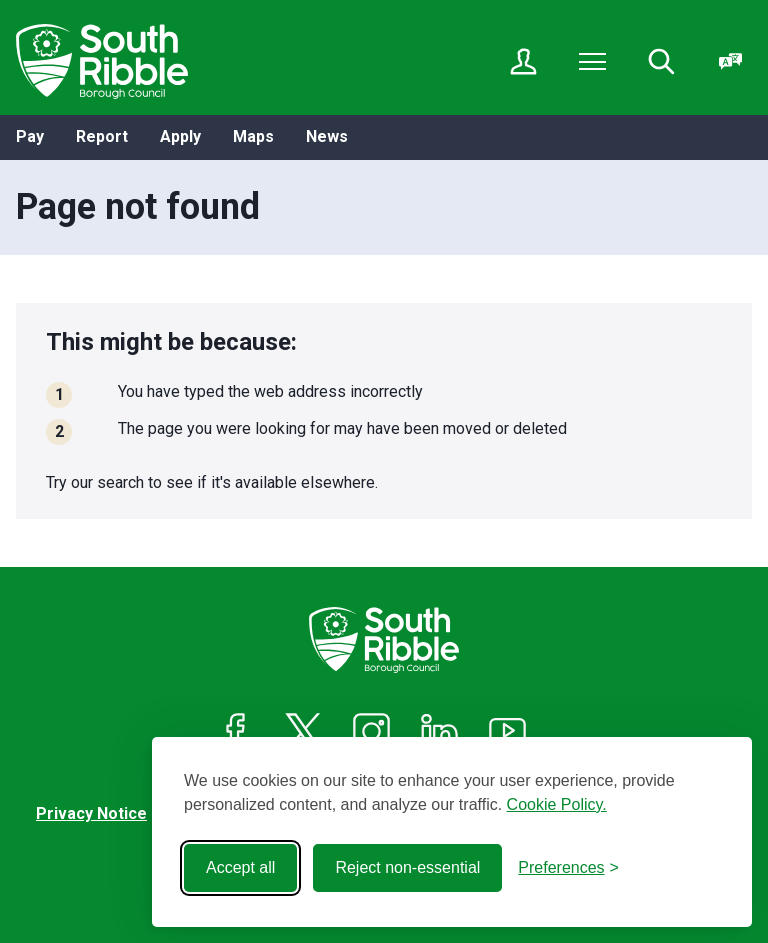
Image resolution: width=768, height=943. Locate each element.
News (327, 136)
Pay (30, 136)
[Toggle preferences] (568, 868)
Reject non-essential (407, 867)
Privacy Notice (91, 813)
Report (102, 136)
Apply (180, 136)
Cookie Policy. (557, 804)
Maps (253, 136)
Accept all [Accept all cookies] (240, 867)
